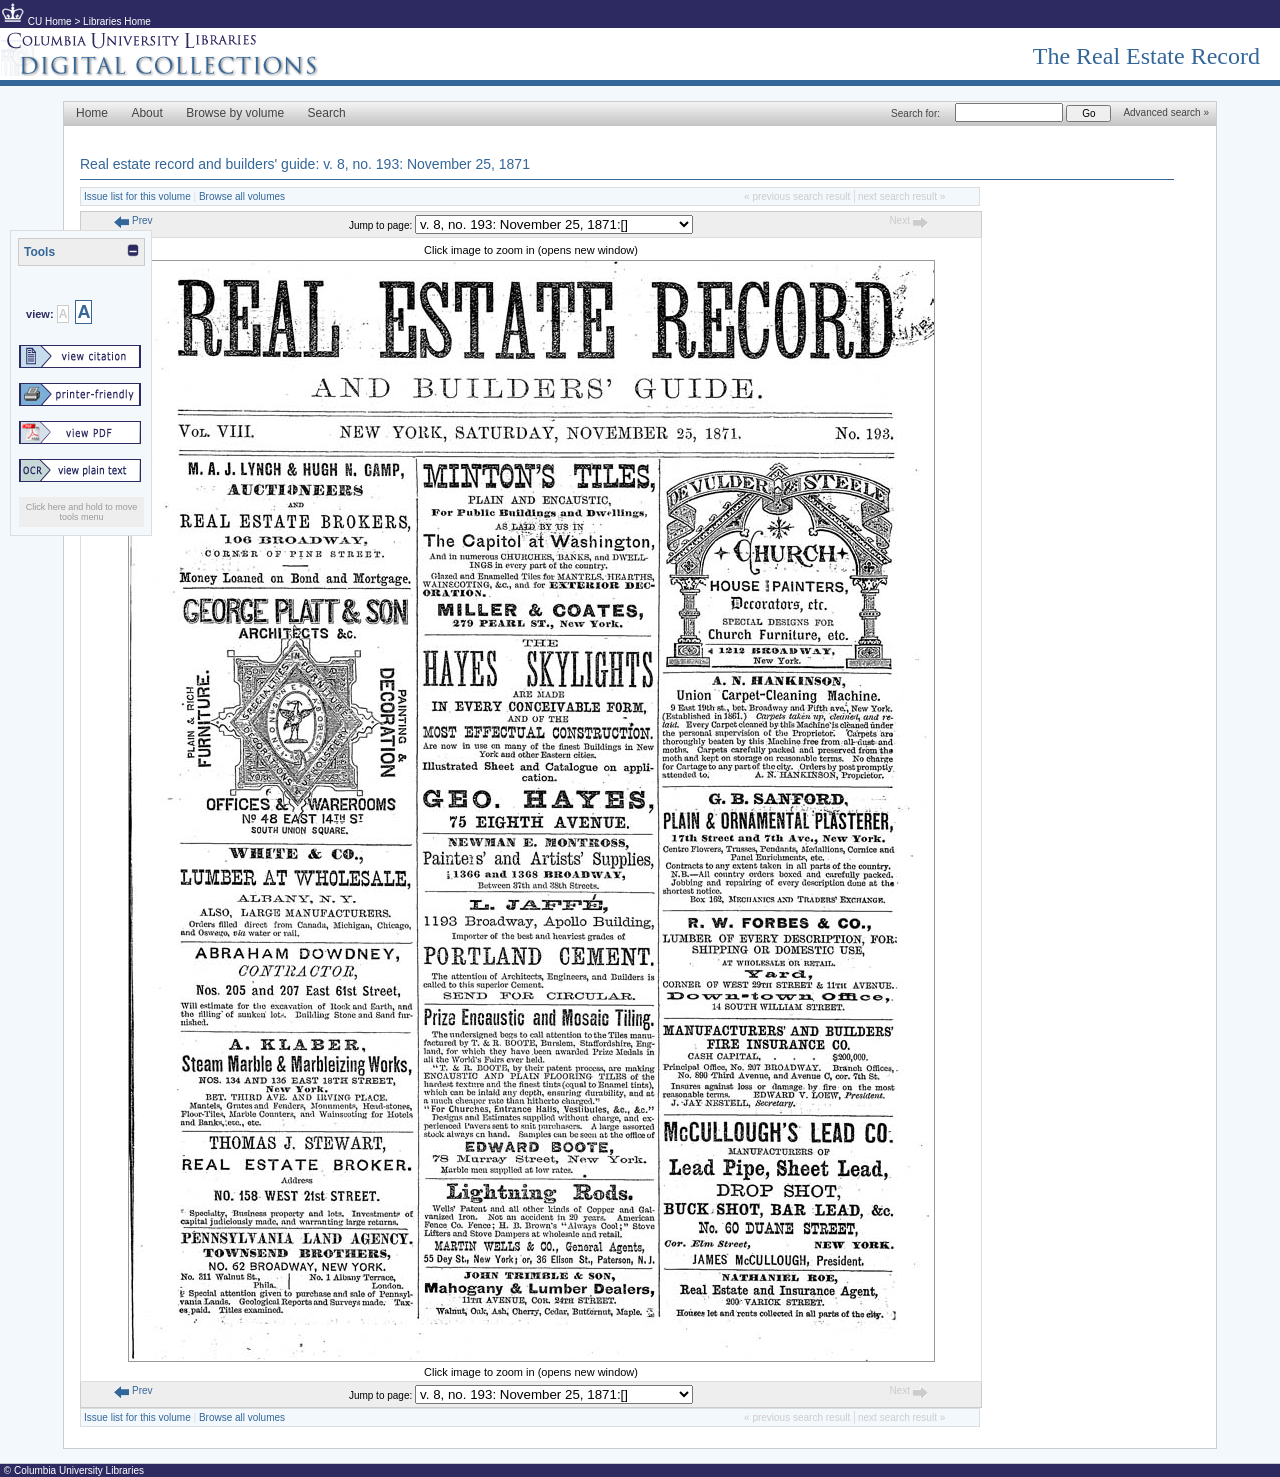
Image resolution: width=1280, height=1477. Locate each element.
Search (327, 113)
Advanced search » (1166, 112)
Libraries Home (117, 21)
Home (92, 113)
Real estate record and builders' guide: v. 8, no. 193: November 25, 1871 (305, 164)
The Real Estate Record (1146, 56)
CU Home (50, 21)
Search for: (915, 113)
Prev (133, 220)
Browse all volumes (242, 196)
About (146, 113)
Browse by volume (235, 113)
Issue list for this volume (137, 196)
